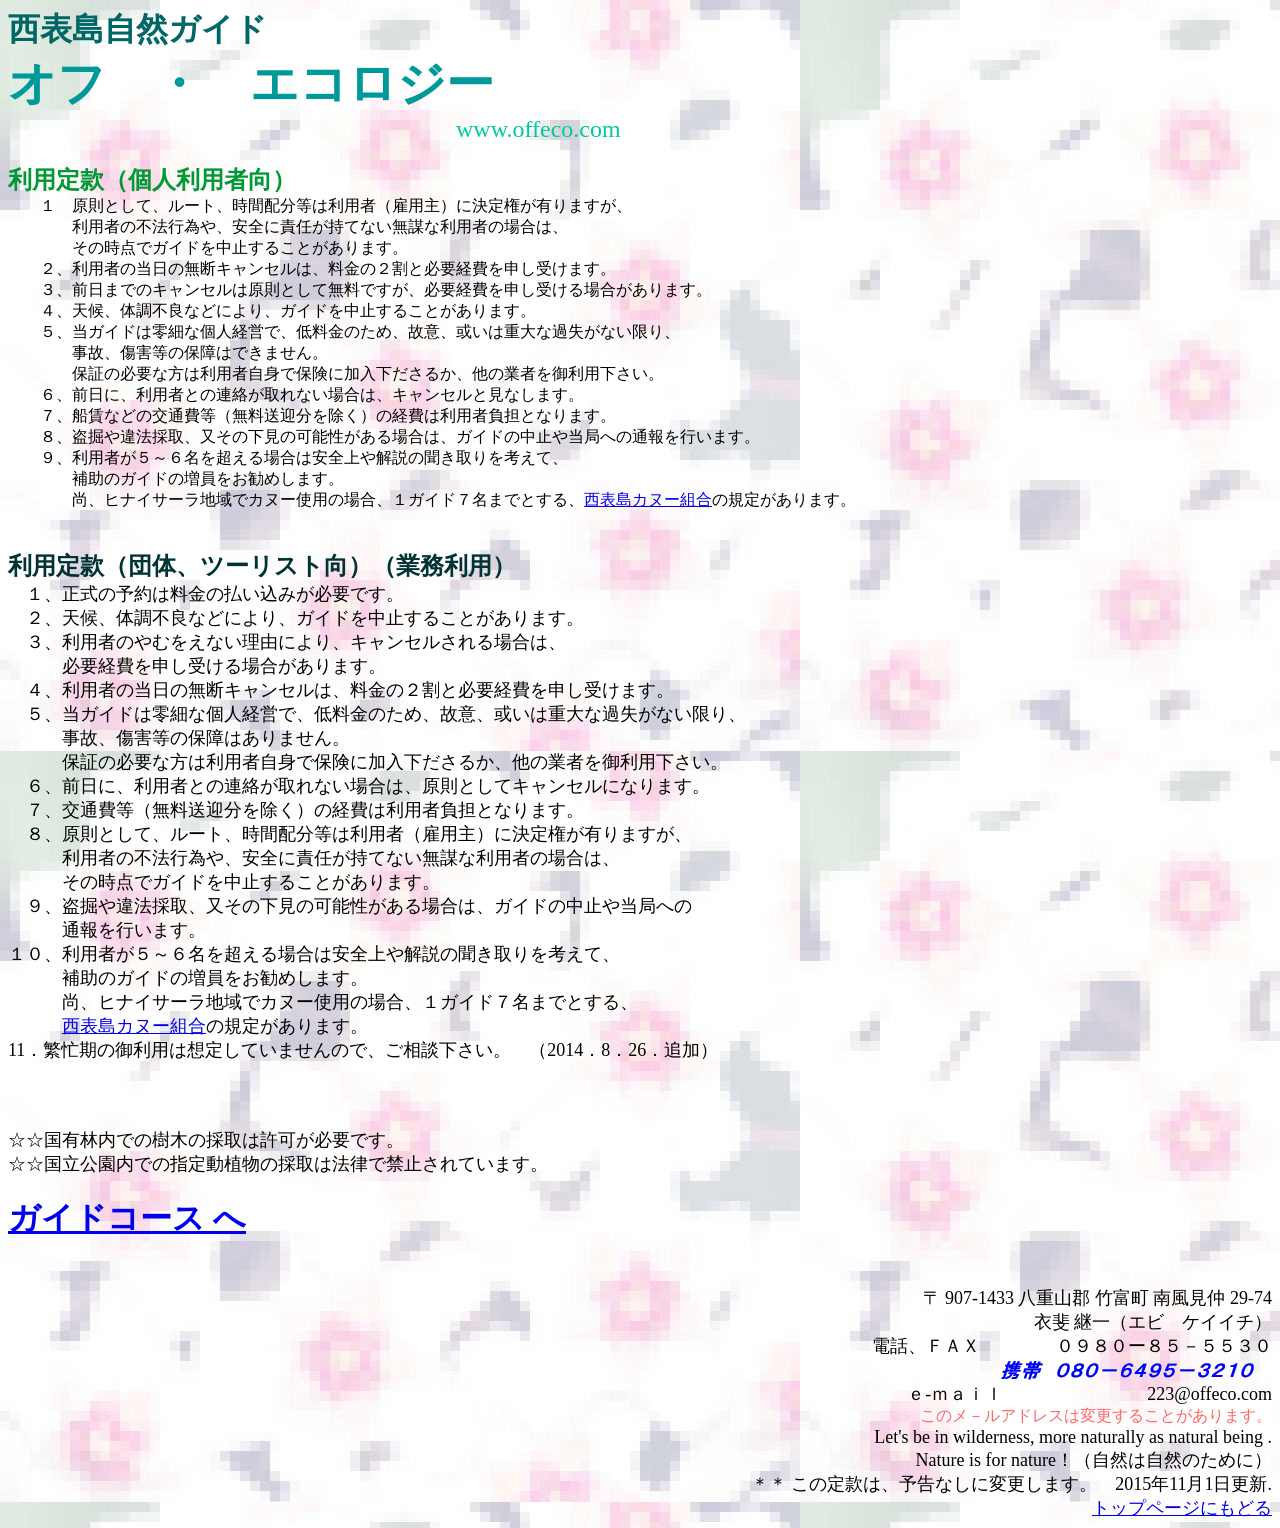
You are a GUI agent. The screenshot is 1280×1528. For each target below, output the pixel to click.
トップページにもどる (1182, 1508)
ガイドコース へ (127, 1218)
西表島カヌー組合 (648, 499)
